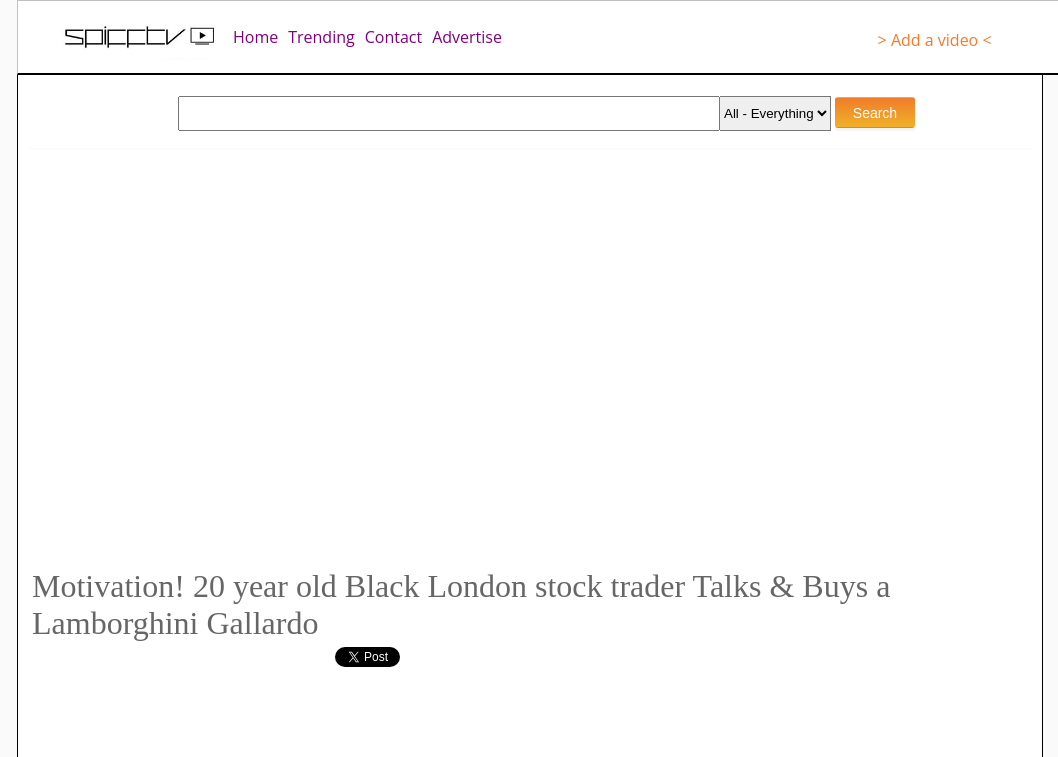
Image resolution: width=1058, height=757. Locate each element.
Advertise (467, 37)
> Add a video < (935, 40)
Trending (321, 37)
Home (255, 37)
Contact (393, 37)
